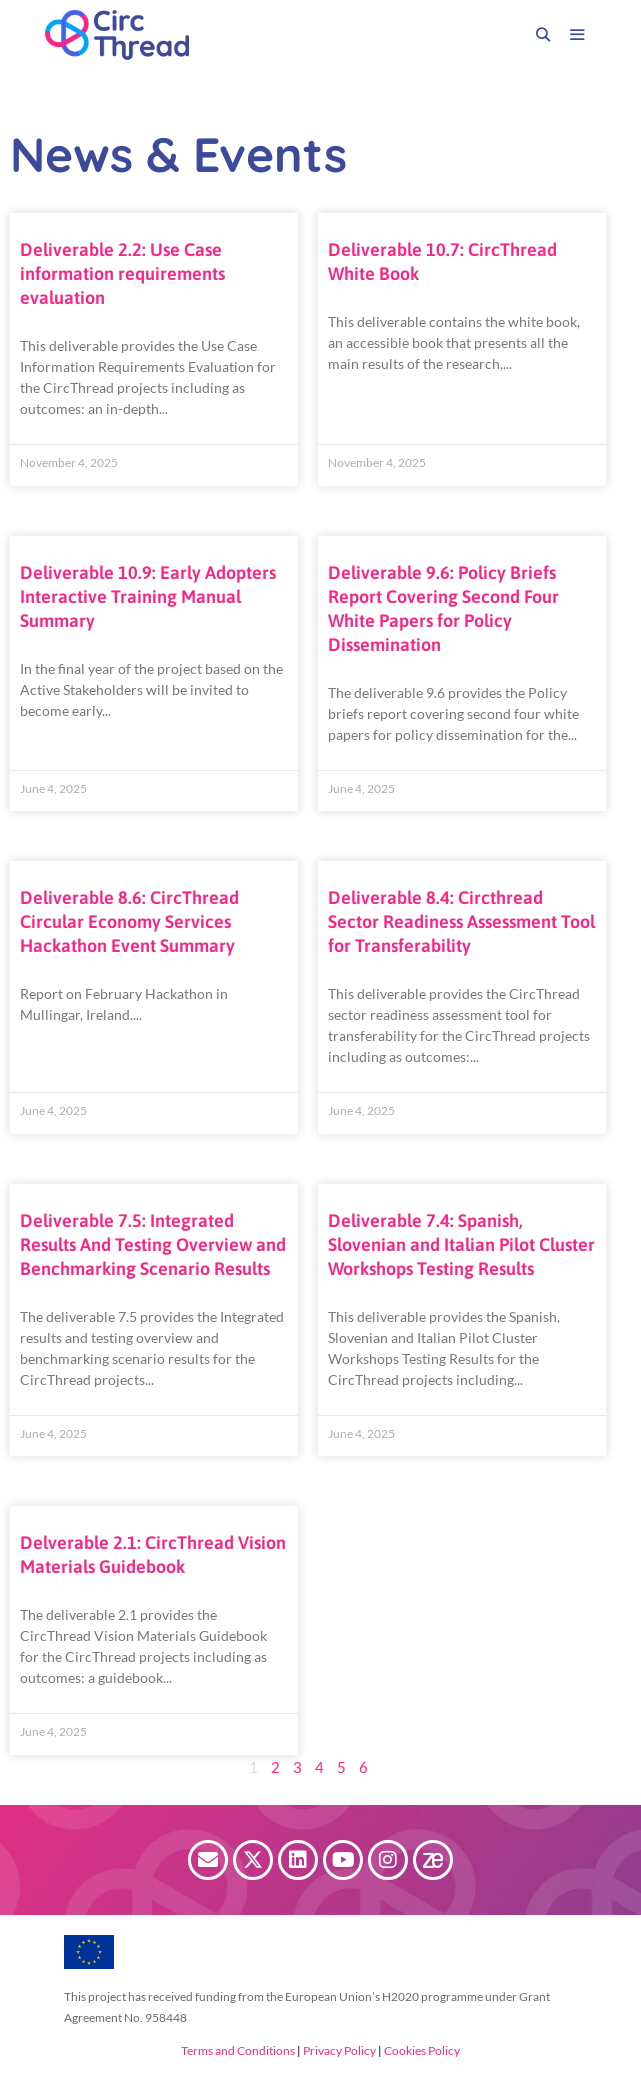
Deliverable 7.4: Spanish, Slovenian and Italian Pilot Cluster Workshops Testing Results (461, 1244)
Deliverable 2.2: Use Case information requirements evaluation (122, 273)
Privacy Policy (338, 2050)
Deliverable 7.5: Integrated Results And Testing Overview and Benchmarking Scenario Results (153, 1244)
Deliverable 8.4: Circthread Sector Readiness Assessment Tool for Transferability (461, 921)
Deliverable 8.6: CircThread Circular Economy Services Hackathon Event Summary (129, 921)
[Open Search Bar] (543, 35)
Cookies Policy (421, 2050)
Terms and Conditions (238, 2050)
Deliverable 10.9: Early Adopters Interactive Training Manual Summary (148, 596)
